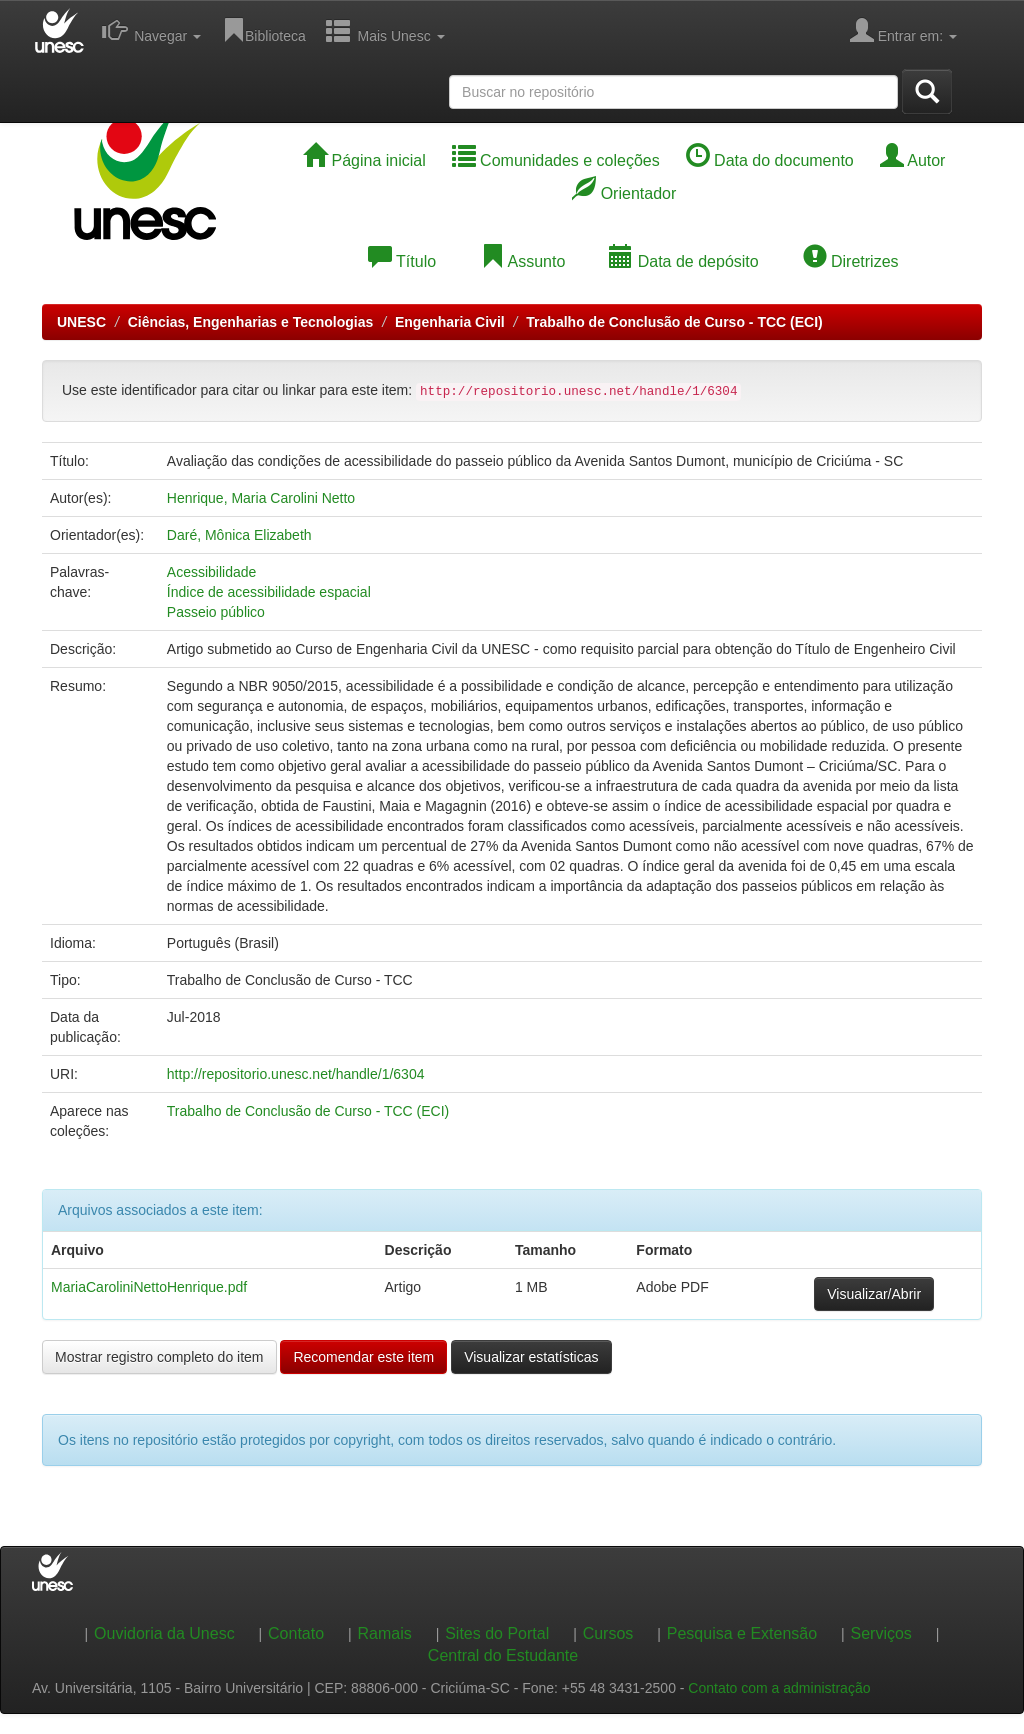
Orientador (624, 193)
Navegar (151, 30)
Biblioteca (263, 30)
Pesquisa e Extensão (742, 1633)
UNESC (81, 322)
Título (402, 261)
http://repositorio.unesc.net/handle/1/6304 (296, 1074)
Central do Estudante (503, 1655)
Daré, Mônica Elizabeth (239, 535)
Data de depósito (683, 261)
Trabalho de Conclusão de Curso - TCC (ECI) (674, 322)
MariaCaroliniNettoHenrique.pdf (149, 1287)
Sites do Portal (497, 1633)
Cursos (608, 1633)
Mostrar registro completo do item (159, 1357)
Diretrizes (851, 261)
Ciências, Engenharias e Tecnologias (251, 322)
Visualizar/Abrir (874, 1294)
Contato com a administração (779, 1688)
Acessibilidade (212, 572)
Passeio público (216, 612)
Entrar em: (903, 30)
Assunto (522, 261)
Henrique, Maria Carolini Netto (261, 498)
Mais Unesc (385, 30)
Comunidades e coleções (556, 160)
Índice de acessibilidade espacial (269, 592)
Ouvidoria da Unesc (164, 1633)
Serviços (881, 1633)
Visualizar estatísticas (531, 1357)
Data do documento (770, 160)
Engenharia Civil (450, 322)
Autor (913, 160)
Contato (296, 1633)
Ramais (385, 1633)
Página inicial (364, 160)
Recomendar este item (363, 1357)
